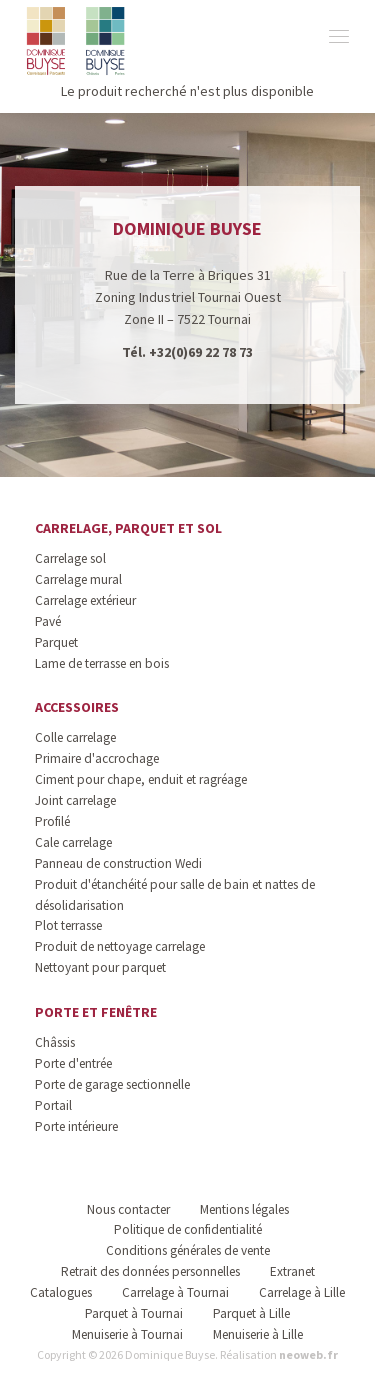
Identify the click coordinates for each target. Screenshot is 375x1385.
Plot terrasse (68, 925)
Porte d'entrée (73, 1063)
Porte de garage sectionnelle (112, 1084)
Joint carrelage (75, 800)
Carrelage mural (78, 579)
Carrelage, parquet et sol (128, 528)
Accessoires (77, 707)
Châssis (55, 1042)
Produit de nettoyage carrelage (120, 946)
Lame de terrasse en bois (102, 663)
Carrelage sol (70, 558)
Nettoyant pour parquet (100, 967)
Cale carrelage (73, 842)
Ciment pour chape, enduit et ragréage (141, 779)
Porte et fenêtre (96, 1012)
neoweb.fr (308, 1354)
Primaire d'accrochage (97, 758)
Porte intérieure (76, 1126)
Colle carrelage (75, 737)
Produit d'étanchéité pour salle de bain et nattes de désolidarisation (175, 895)
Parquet (56, 642)
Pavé (48, 621)
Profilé (52, 821)
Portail (53, 1105)
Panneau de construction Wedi (118, 863)
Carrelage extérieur (85, 600)
